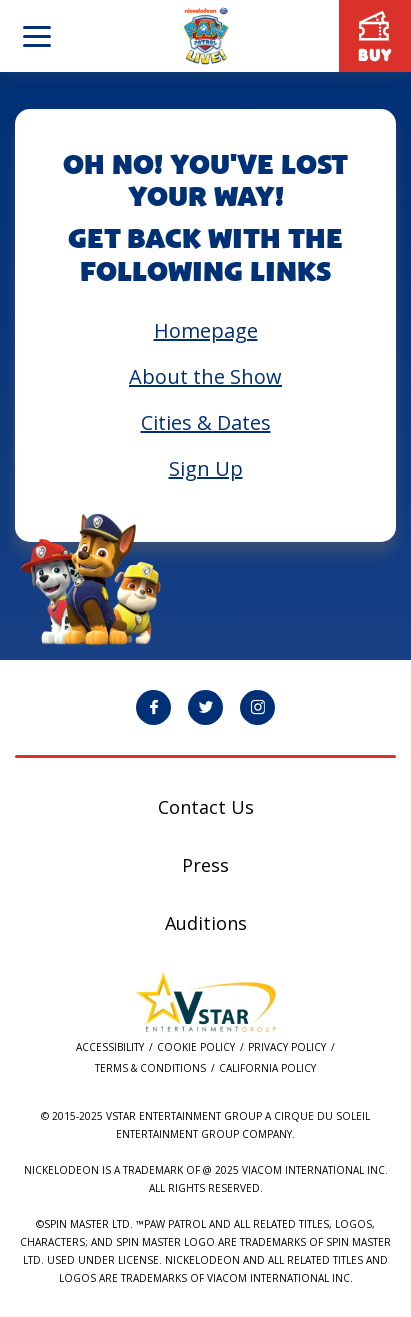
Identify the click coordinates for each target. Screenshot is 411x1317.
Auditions (206, 923)
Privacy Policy (287, 1047)
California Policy (267, 1068)
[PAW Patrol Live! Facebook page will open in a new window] (153, 707)
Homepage (206, 330)
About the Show (205, 376)
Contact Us (206, 807)
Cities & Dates (206, 422)
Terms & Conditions (150, 1068)
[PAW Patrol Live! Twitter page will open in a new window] (205, 707)
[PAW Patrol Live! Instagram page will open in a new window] (257, 707)
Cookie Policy (196, 1047)
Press (205, 865)
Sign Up (206, 468)
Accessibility (110, 1047)
